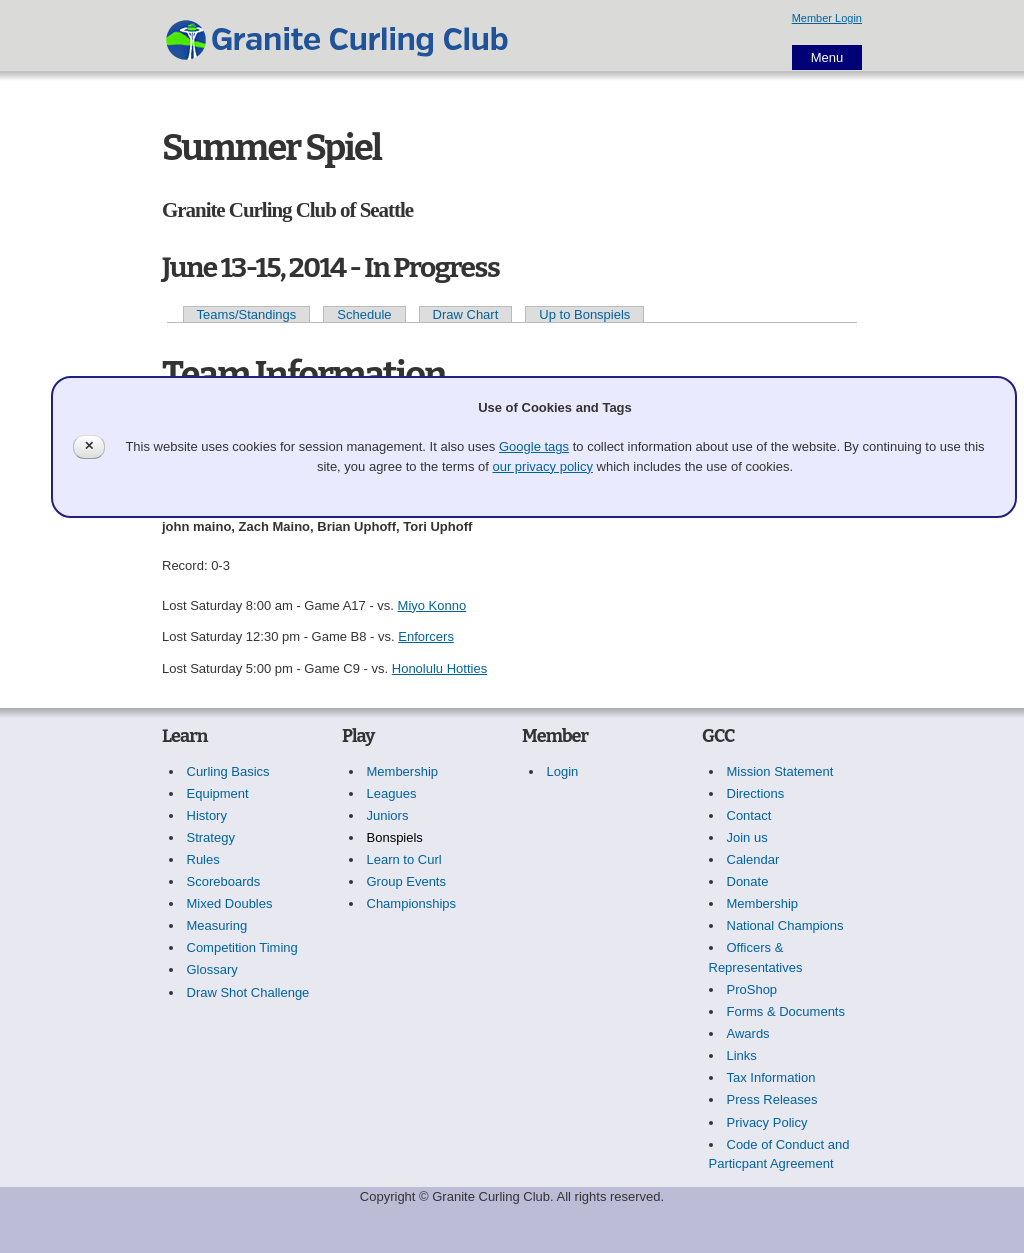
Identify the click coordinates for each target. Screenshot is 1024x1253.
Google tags (534, 446)
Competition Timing (242, 947)
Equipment (218, 793)
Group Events (407, 881)
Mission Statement (780, 771)
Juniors (388, 815)
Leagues (392, 793)
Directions (756, 793)
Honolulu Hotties (439, 668)
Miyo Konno (432, 605)
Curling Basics (228, 771)
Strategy (211, 837)
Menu (827, 57)
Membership (403, 771)
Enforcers (426, 636)
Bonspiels (395, 837)
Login (563, 771)
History (207, 815)
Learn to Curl (404, 859)
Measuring (217, 925)
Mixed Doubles (230, 903)
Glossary (212, 969)
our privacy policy (542, 466)
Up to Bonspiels (584, 314)
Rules (203, 859)
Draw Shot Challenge (248, 992)
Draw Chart (466, 314)
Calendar (753, 859)
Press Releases (772, 1099)
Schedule (364, 314)
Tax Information (771, 1077)
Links (742, 1055)
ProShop (752, 989)
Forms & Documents (786, 1011)
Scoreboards (224, 881)
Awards (748, 1033)
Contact (749, 815)
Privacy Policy (767, 1122)
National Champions (785, 925)
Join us (747, 837)
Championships (412, 903)
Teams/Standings (247, 314)
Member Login (827, 18)
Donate (748, 881)
